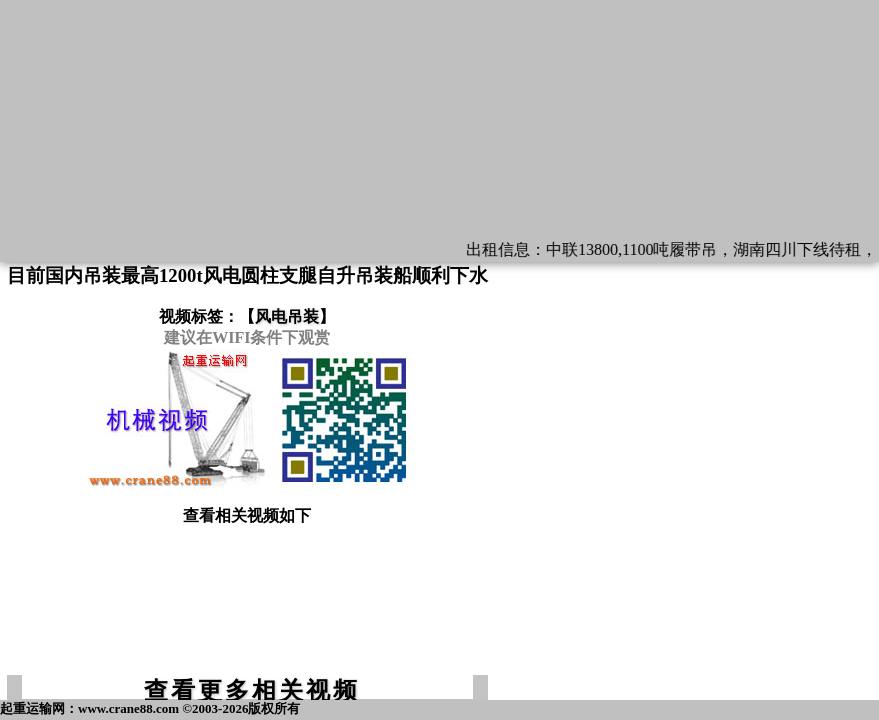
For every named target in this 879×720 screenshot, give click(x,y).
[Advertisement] (247, 609)
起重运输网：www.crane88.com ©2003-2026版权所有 (150, 708)
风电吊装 (287, 316)
